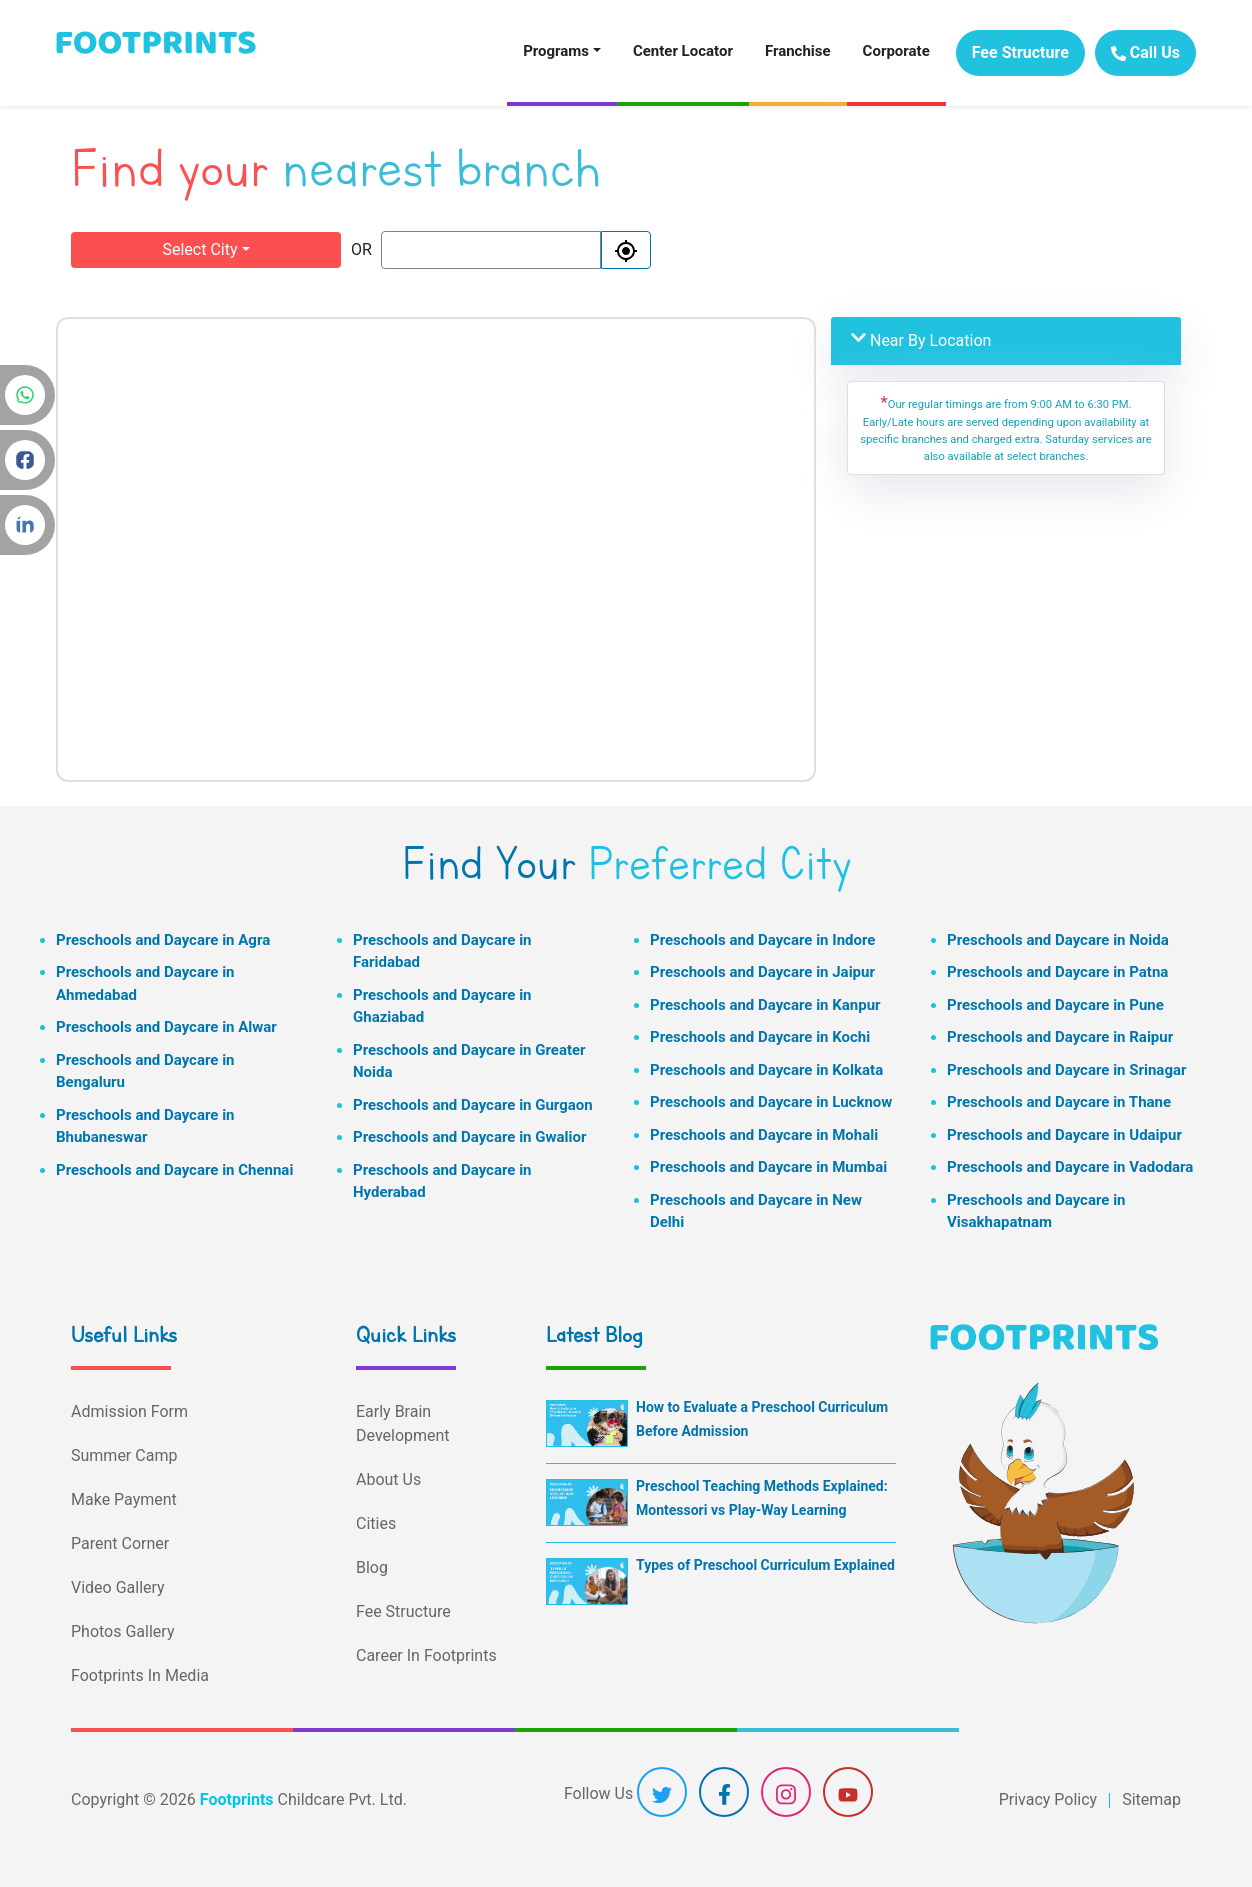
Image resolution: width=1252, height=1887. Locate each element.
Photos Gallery (122, 1631)
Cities (376, 1523)
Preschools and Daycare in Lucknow (771, 1102)
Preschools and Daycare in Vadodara (1070, 1167)
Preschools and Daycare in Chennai (174, 1170)
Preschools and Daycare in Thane (1059, 1102)
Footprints (237, 1799)
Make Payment (124, 1499)
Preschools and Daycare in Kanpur (765, 1005)
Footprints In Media (140, 1675)
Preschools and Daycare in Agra (163, 940)
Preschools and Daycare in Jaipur (762, 972)
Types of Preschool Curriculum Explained (765, 1565)
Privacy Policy (1048, 1799)
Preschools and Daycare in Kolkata (766, 1070)
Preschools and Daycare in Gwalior (469, 1137)
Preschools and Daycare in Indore (762, 940)
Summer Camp (124, 1455)
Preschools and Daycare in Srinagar (1066, 1070)
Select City (199, 249)
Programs (556, 51)
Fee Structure (1020, 52)
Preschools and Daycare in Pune (1055, 1005)
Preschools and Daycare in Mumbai (768, 1167)
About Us (388, 1479)
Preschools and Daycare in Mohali (764, 1135)
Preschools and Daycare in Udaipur (1064, 1135)
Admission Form (129, 1411)
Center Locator (683, 51)
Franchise (798, 51)
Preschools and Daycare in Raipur (1060, 1037)
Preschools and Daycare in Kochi (760, 1037)
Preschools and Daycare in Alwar (166, 1027)
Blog (372, 1567)
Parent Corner (120, 1543)
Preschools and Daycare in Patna (1057, 972)
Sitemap (1151, 1799)
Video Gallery (118, 1587)
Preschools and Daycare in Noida (1058, 940)
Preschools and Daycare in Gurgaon (473, 1105)
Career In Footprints (426, 1655)
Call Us (1145, 52)
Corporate (896, 51)
